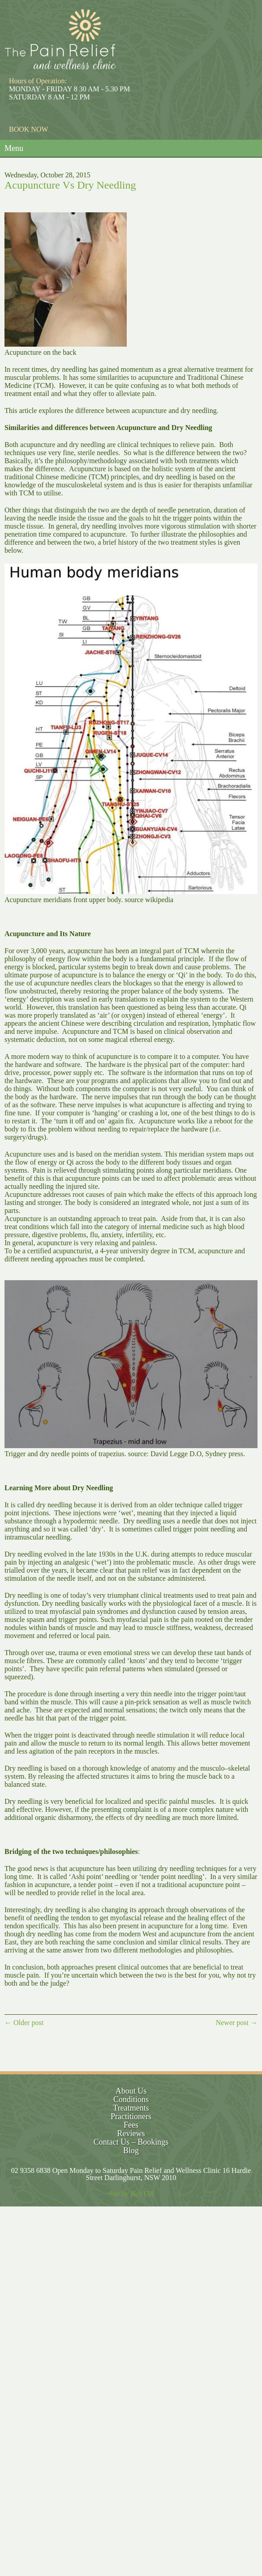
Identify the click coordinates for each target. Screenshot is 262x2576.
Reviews (131, 2133)
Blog (131, 2150)
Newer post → (237, 2022)
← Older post (23, 2022)
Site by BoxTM (131, 2194)
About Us (131, 2091)
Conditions (131, 2099)
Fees (131, 2125)
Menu (13, 148)
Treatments (131, 2108)
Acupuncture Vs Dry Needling (70, 185)
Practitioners (131, 2116)
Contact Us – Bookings (131, 2142)
